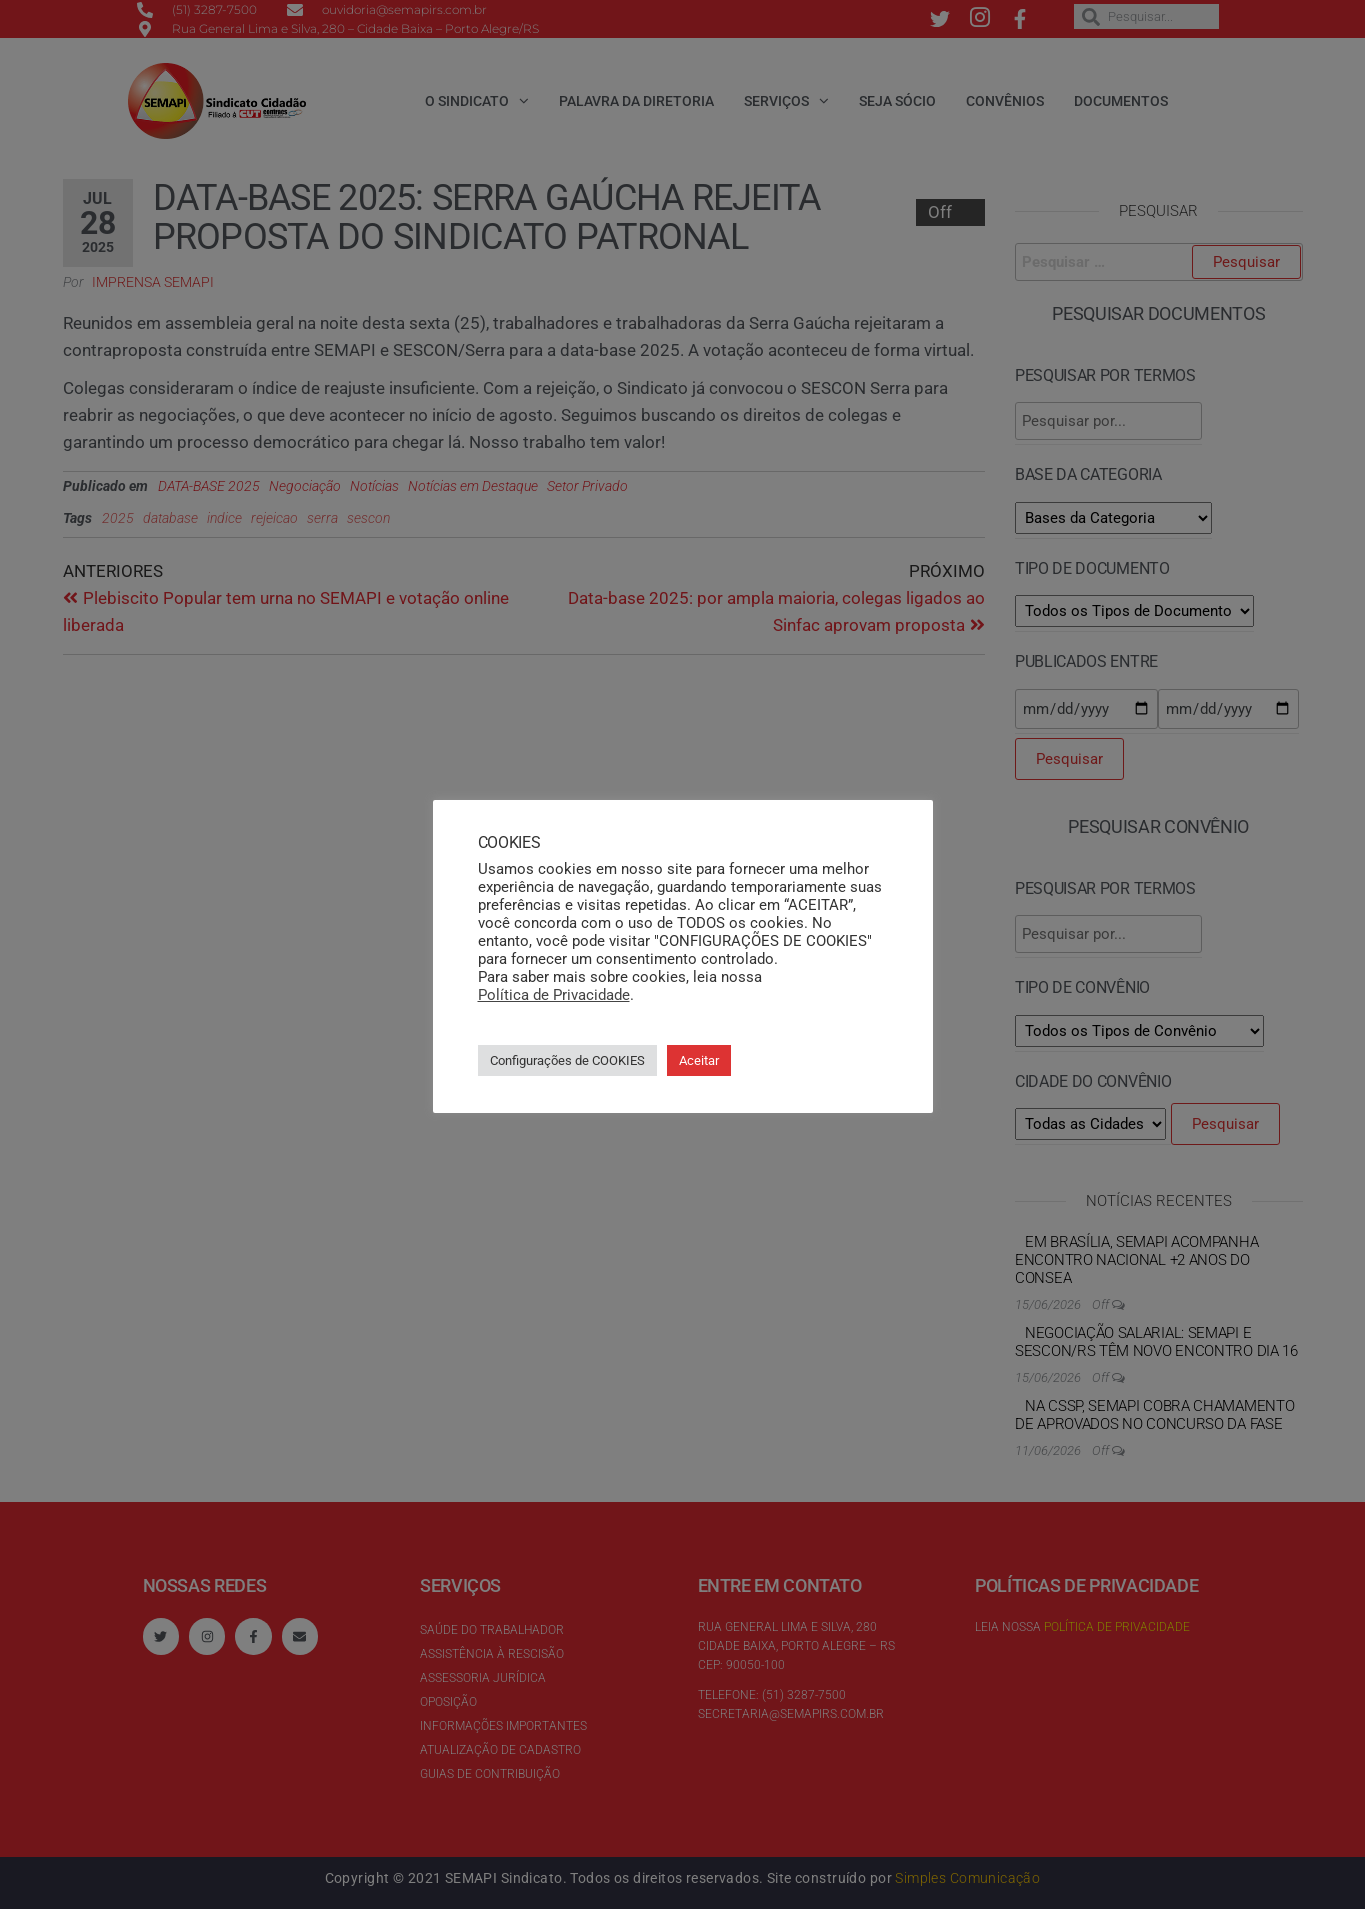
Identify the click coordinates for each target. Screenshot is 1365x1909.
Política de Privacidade (554, 995)
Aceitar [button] (699, 1060)
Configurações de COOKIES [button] (567, 1060)
